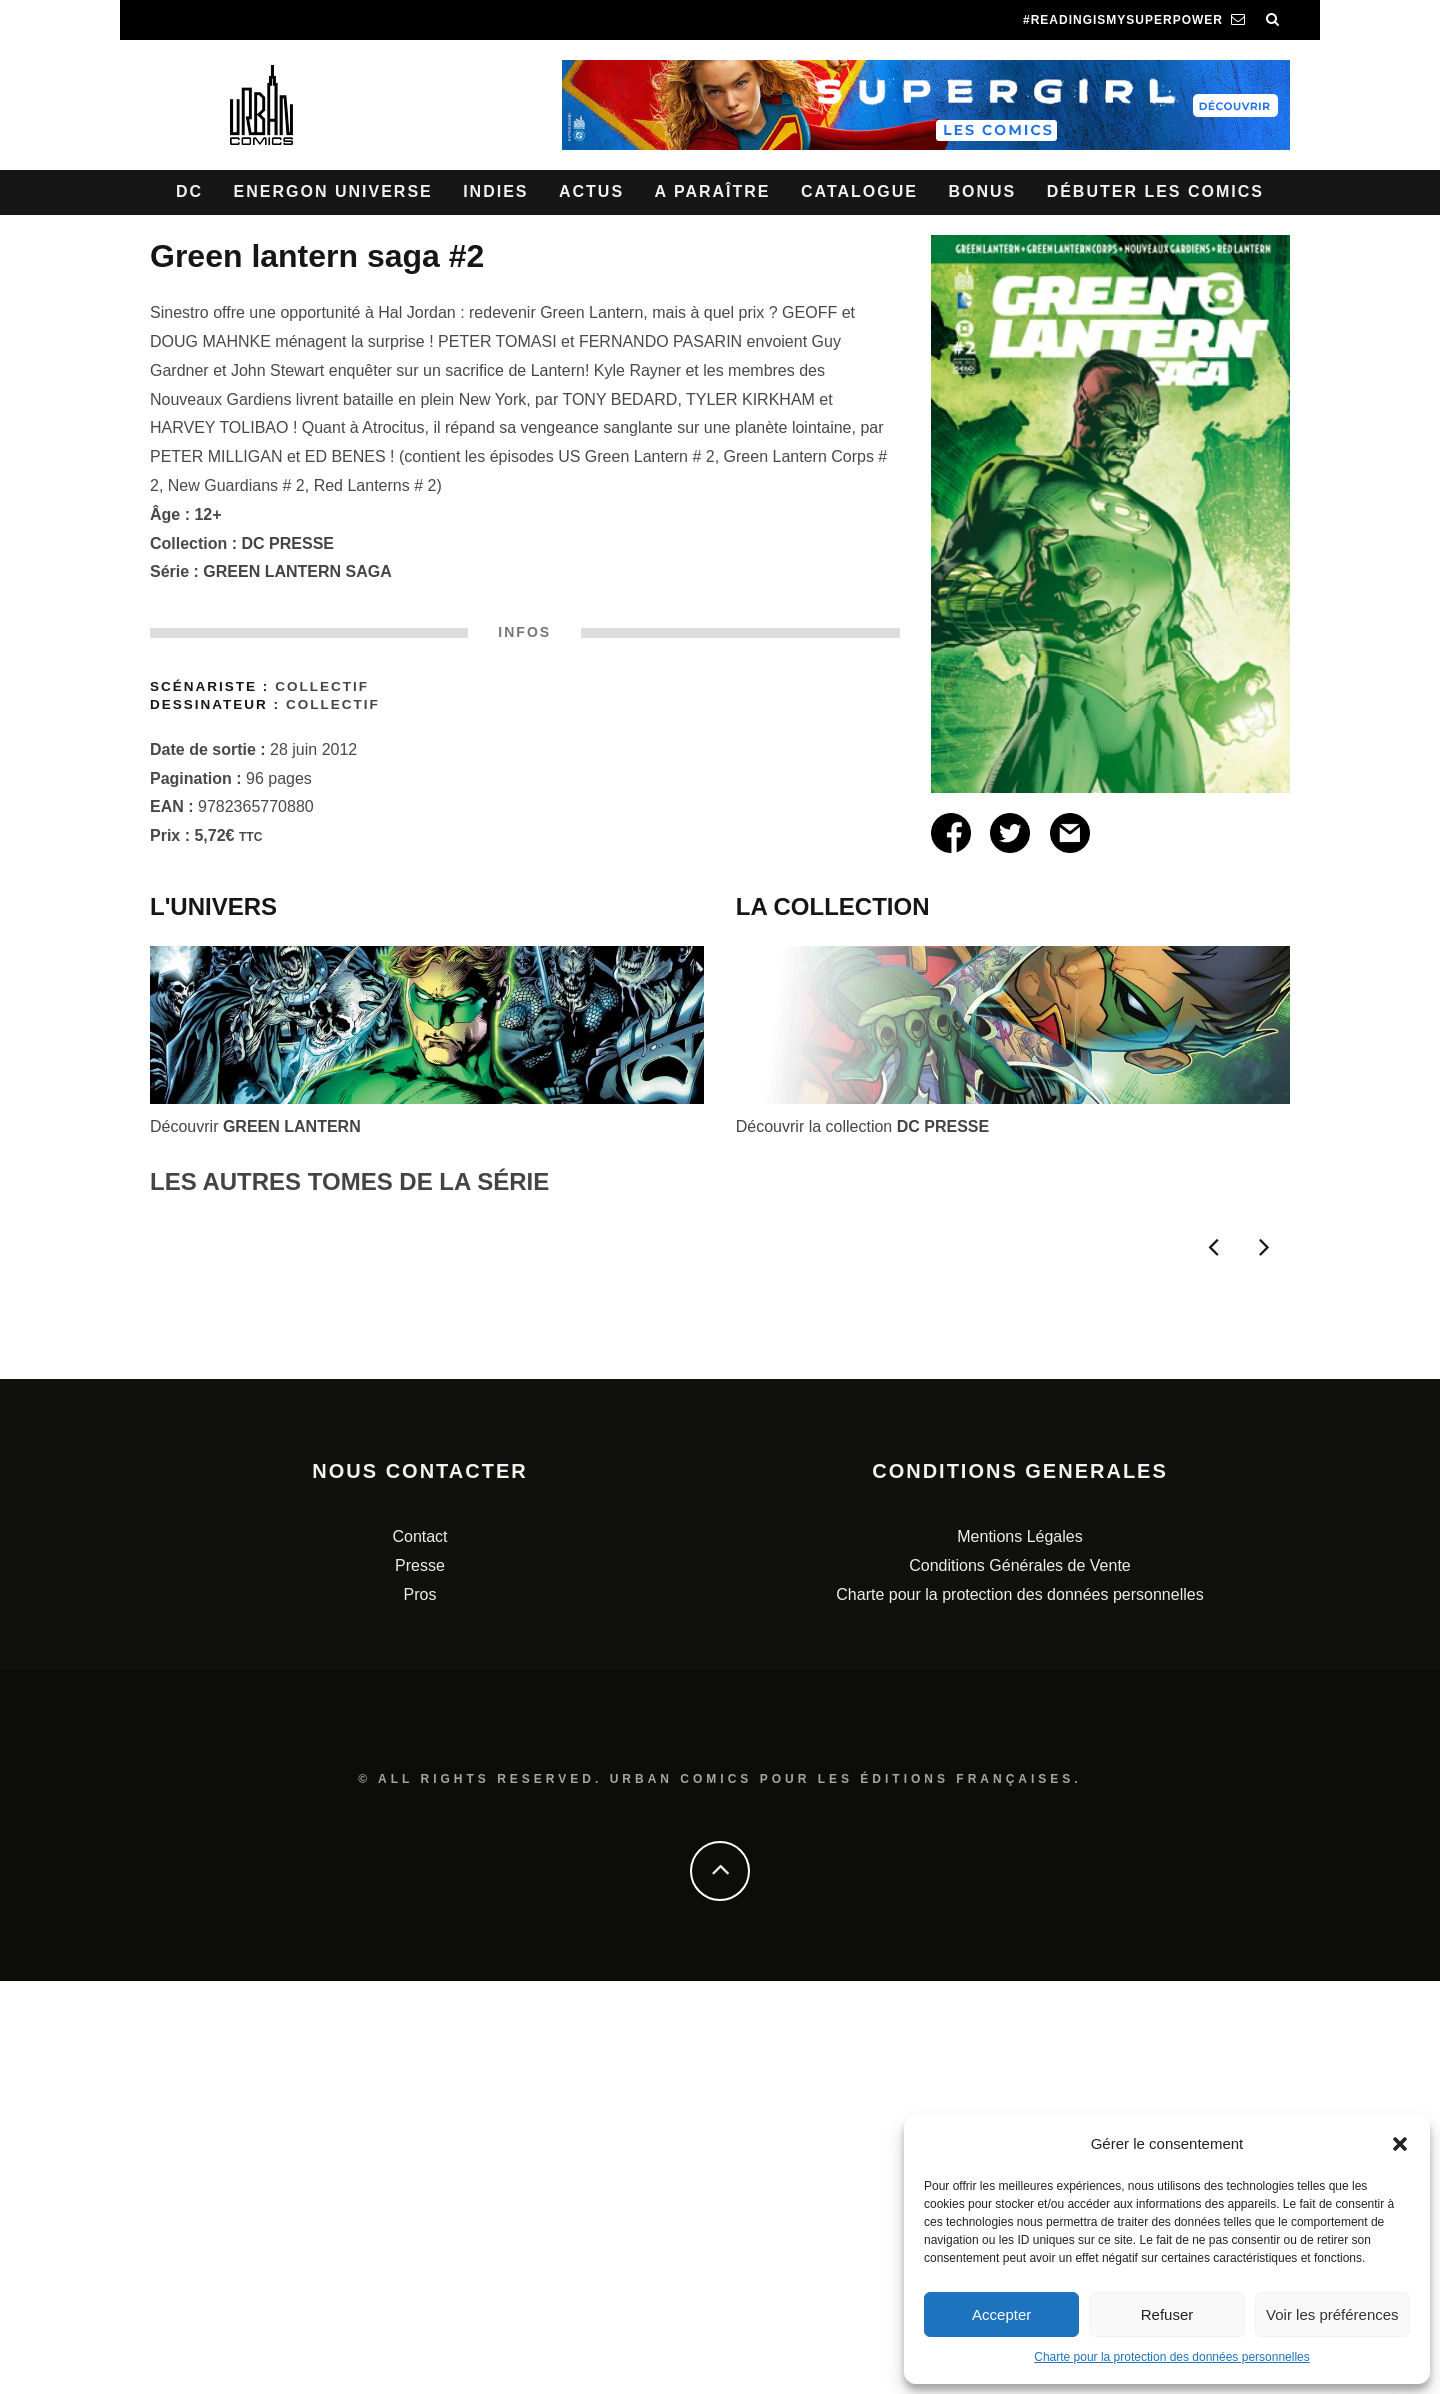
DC (189, 191)
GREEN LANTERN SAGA (297, 571)
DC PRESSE (288, 543)
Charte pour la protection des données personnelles (1172, 2357)
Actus (591, 191)
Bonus (982, 191)
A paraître (713, 191)
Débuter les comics (1155, 191)
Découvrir (255, 1126)
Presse (420, 1978)
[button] (1400, 2144)
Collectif (322, 686)
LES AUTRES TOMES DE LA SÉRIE (349, 1181)
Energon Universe (333, 191)
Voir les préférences (1332, 2314)
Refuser (1167, 2314)
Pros (420, 2007)
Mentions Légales (1019, 1949)
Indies (495, 191)
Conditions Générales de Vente (1019, 1978)
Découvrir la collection (862, 1126)
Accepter (1001, 2314)
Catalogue (859, 191)
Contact (419, 1949)
